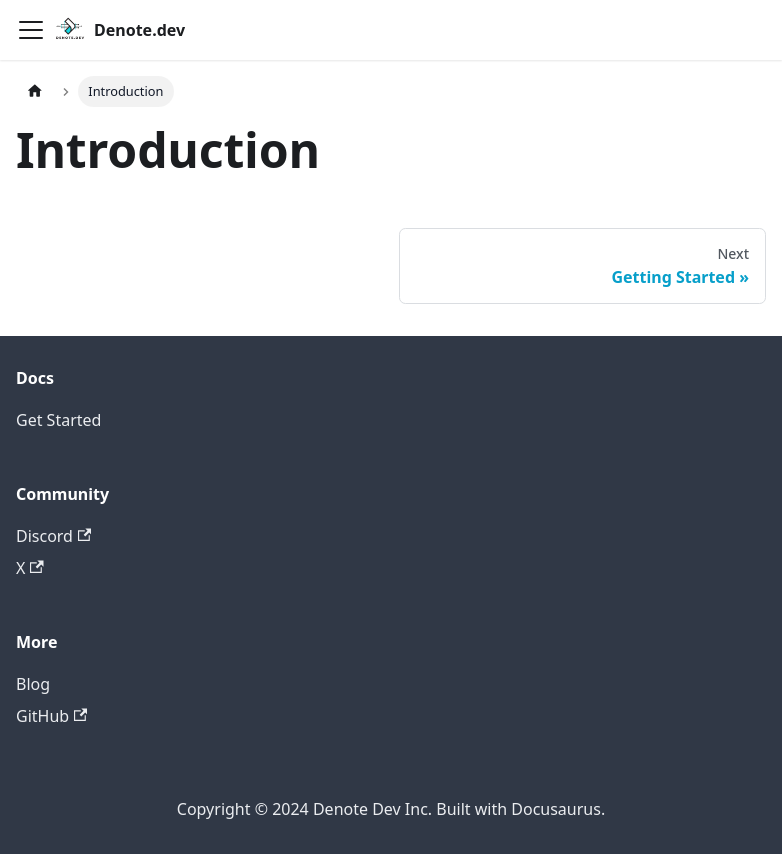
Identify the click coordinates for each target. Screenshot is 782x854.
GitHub (51, 716)
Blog (33, 684)
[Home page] (35, 91)
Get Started (58, 420)
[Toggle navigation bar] (31, 30)
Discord (53, 536)
